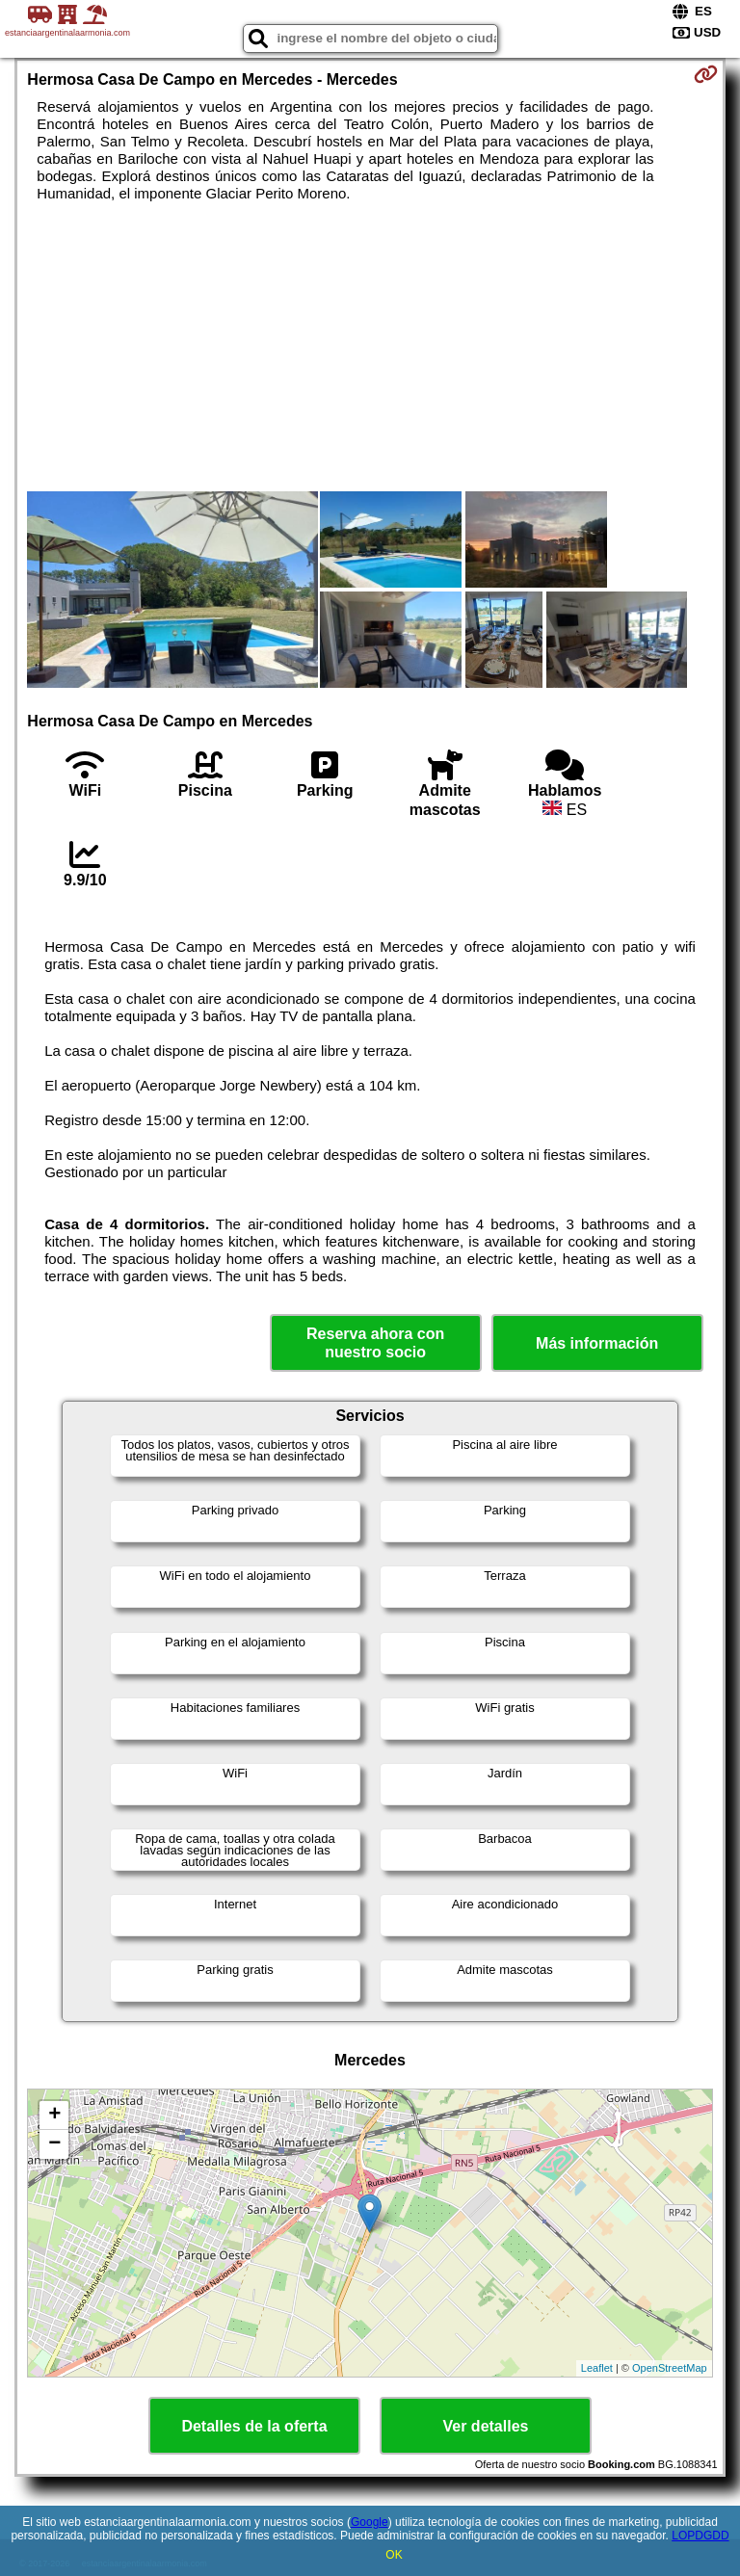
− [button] (54, 2144)
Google (369, 2522)
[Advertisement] (369, 347)
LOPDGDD (700, 2535)
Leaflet (597, 2368)
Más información (597, 1343)
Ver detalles (486, 2426)
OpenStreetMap (669, 2368)
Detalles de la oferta (254, 2426)
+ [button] (54, 2115)
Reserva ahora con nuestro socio (375, 1343)
